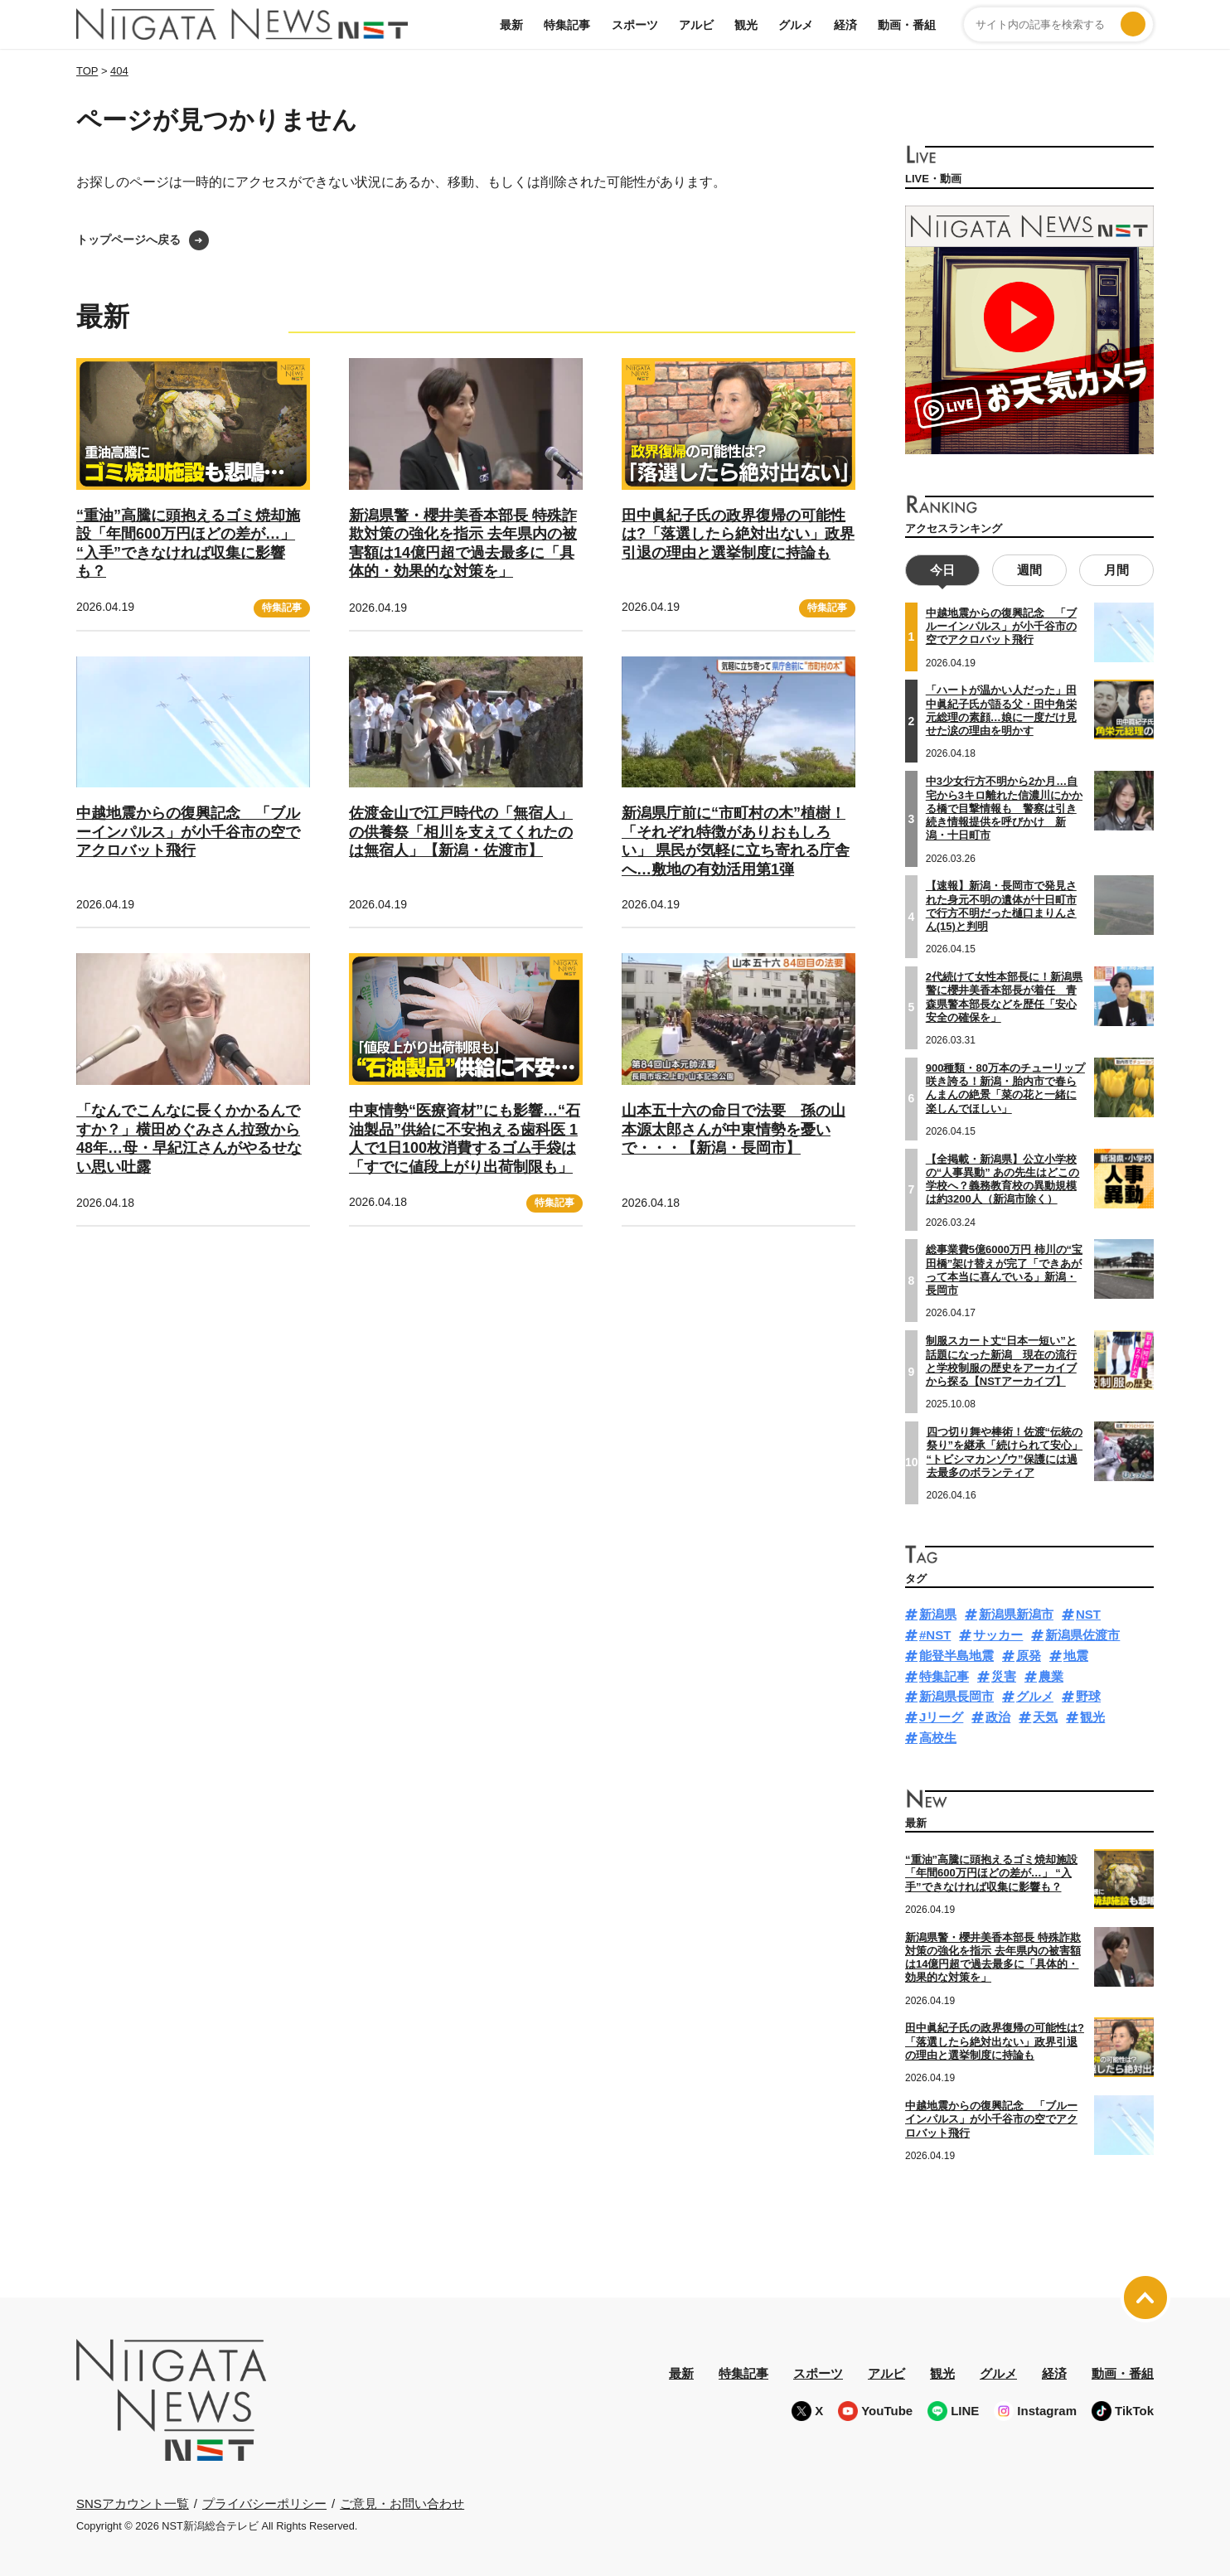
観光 (746, 24)
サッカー (998, 1633)
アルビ (696, 24)
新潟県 (937, 1612)
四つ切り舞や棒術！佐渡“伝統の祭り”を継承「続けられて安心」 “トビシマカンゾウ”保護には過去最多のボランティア (1005, 1450)
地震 (1075, 1654)
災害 (1003, 1674)
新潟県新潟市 (1016, 1612)
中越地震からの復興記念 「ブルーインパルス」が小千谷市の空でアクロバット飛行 (188, 832)
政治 (997, 1715)
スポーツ (635, 24)
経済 (845, 24)
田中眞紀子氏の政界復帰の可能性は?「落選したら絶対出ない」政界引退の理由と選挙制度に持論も (738, 534)
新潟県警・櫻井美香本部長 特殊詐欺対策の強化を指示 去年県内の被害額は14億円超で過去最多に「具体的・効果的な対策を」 (993, 1955)
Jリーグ (941, 1715)
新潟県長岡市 (956, 1694)
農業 (1051, 1674)
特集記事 (567, 24)
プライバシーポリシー (264, 2501)
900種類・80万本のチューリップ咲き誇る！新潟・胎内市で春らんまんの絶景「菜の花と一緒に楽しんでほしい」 (1005, 1086)
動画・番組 (907, 24)
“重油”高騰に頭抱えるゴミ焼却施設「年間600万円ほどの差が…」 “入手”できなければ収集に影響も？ (991, 1871)
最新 (511, 24)
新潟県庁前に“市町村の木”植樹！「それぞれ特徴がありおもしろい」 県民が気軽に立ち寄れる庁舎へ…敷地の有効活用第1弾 (736, 841)
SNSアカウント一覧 (132, 2502)
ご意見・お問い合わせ (402, 2501)
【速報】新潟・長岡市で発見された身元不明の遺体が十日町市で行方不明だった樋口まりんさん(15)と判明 (1001, 904)
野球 (1088, 1694)
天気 (1045, 1715)
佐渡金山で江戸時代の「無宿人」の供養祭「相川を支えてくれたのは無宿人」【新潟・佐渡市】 (461, 832)
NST (1088, 1612)
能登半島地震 (956, 1654)
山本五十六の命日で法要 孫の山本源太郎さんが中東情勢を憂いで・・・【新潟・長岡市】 (733, 1129)
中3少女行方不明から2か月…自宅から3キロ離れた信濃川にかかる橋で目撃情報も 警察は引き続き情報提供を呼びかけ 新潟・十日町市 (1004, 806)
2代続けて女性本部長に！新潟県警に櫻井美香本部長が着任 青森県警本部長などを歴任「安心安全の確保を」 (1004, 995)
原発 (1028, 1654)
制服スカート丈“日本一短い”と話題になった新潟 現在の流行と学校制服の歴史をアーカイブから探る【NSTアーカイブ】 (1001, 1359)
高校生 (937, 1736)
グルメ (795, 24)
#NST (935, 1633)
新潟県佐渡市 (1082, 1633)
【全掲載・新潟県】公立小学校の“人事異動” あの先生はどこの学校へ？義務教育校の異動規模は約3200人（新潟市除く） (1003, 1176)
